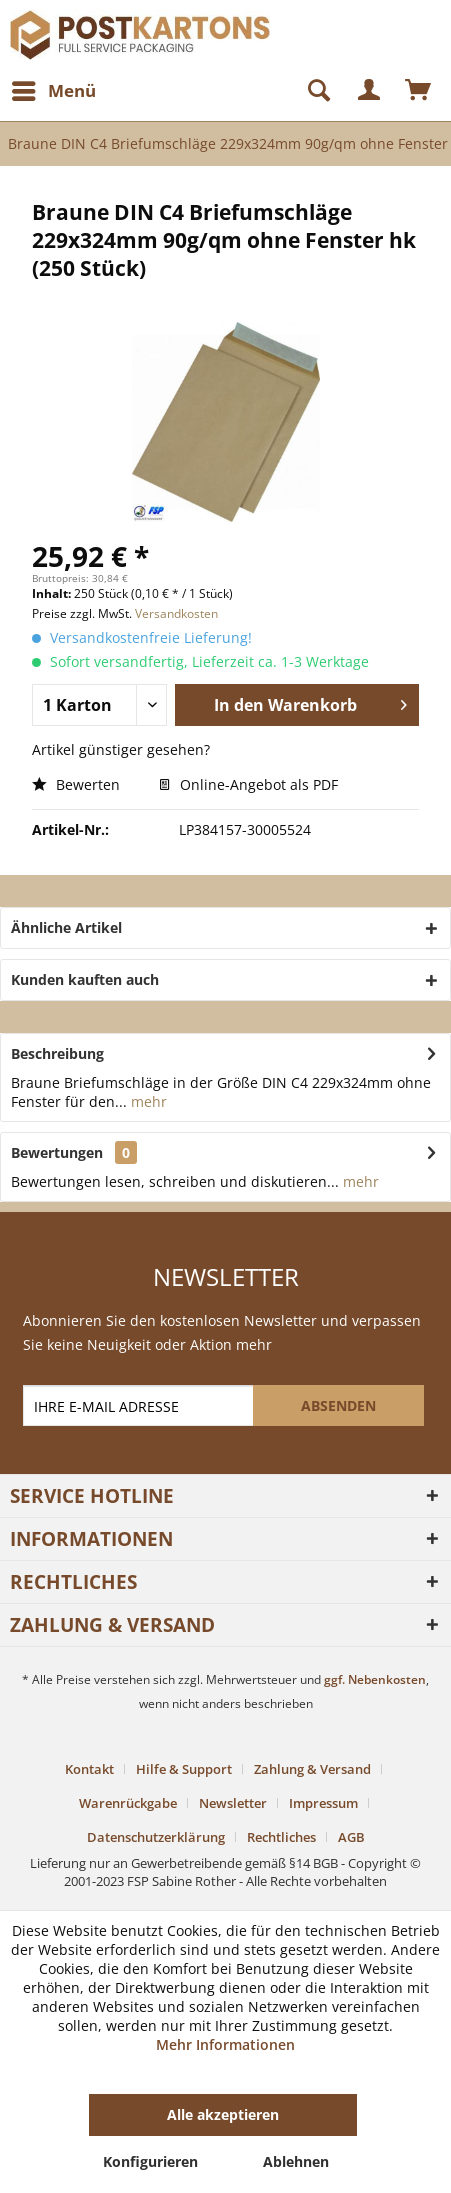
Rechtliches (281, 1837)
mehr (147, 1101)
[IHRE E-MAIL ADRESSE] (140, 1405)
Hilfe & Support (184, 1769)
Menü (54, 88)
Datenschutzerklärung (156, 1837)
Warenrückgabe (128, 1803)
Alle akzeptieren (223, 2114)
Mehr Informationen (225, 2044)
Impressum (323, 1803)
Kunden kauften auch (85, 979)
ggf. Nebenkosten (375, 1679)
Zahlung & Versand (312, 1769)
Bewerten (76, 784)
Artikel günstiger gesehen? (121, 749)
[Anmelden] (370, 91)
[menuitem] (53, 91)
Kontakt (89, 1769)
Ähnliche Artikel (66, 927)
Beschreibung (57, 1053)
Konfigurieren (150, 2161)
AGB (351, 1837)
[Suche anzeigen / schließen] (310, 91)
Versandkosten (176, 613)
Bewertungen (57, 1152)
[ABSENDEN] (338, 1405)
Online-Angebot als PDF (248, 784)
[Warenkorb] (419, 91)
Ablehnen (296, 2161)
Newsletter (233, 1803)
